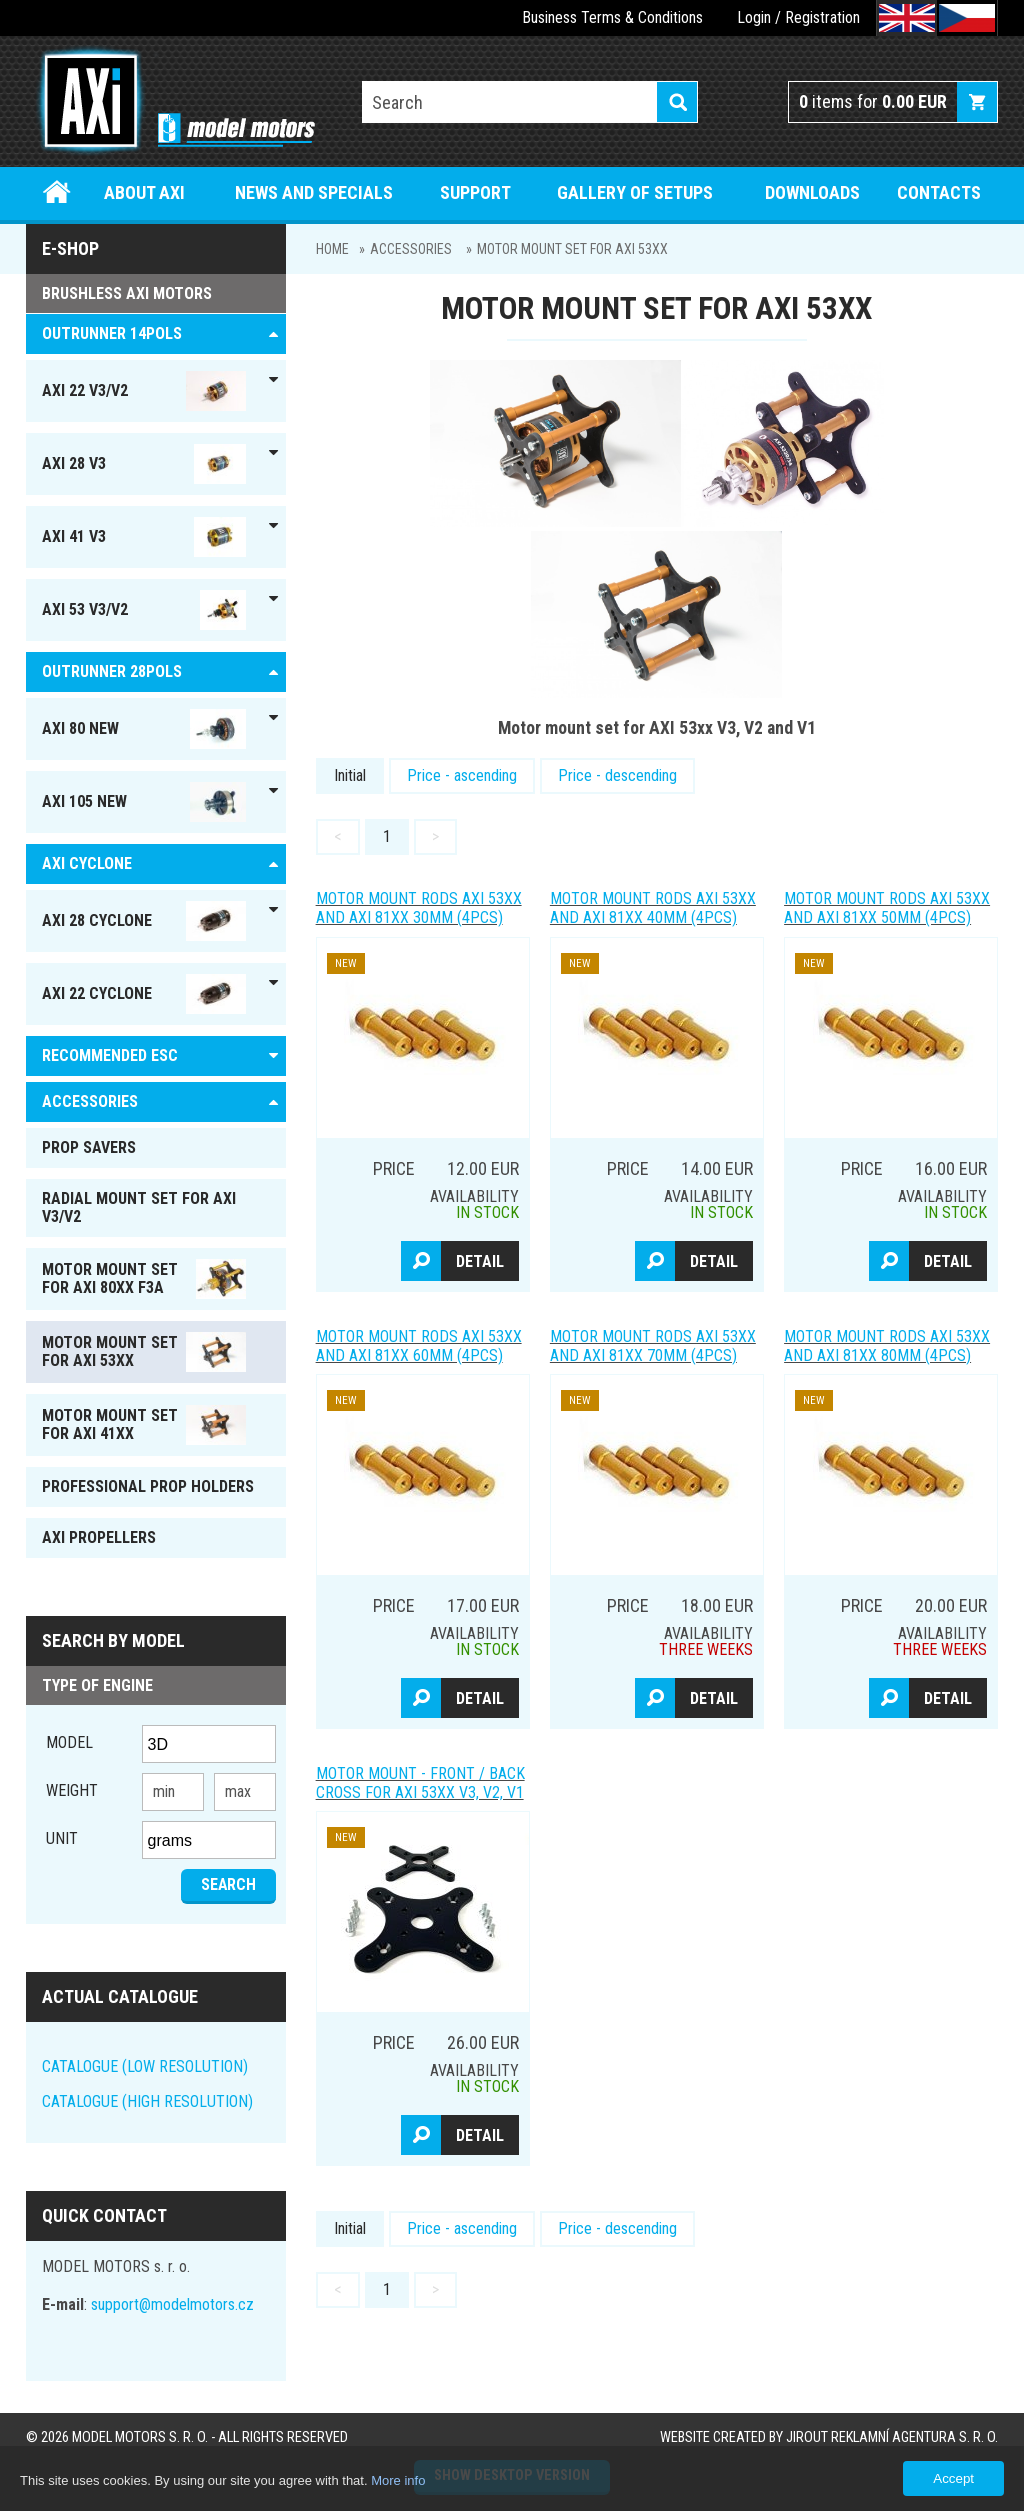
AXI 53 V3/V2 (144, 610)
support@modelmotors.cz (172, 2304)
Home (56, 192)
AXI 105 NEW (144, 802)
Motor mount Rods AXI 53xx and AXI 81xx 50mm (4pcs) (887, 908)
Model (69, 1742)
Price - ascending (462, 775)
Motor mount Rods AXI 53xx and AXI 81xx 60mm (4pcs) (419, 1346)
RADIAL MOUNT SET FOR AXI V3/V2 (139, 1207)
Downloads (812, 192)
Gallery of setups (635, 192)
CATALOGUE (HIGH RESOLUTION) (147, 2101)
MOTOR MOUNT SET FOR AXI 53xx (572, 249)
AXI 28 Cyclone (144, 921)
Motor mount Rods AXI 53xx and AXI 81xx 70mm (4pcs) (653, 1346)
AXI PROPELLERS (99, 1537)
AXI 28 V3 (144, 464)
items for (873, 101)
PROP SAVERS (89, 1147)
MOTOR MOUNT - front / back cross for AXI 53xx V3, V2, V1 (420, 1783)
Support (475, 192)
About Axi (144, 192)
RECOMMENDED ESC (110, 1055)
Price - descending (617, 775)
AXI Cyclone (87, 863)
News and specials (314, 192)
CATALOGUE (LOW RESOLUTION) (145, 2066)
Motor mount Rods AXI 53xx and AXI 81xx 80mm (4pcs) (887, 1346)
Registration (822, 17)
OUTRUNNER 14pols (112, 333)
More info (398, 2480)
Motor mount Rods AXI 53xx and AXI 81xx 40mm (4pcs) (653, 908)
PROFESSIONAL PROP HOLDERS (148, 1486)
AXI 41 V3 (144, 537)
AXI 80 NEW (144, 729)
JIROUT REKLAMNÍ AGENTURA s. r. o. (892, 2437)
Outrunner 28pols (112, 671)
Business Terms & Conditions (612, 17)
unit (62, 1838)
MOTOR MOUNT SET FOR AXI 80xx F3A (144, 1279)
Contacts (939, 192)
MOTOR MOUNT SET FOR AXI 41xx (144, 1425)
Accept (953, 2478)
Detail (480, 1261)
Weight (72, 1790)
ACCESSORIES (411, 249)
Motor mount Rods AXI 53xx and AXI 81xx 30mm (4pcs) (419, 908)
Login (754, 17)
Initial (350, 775)
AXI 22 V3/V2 (144, 391)
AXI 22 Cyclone (144, 994)
